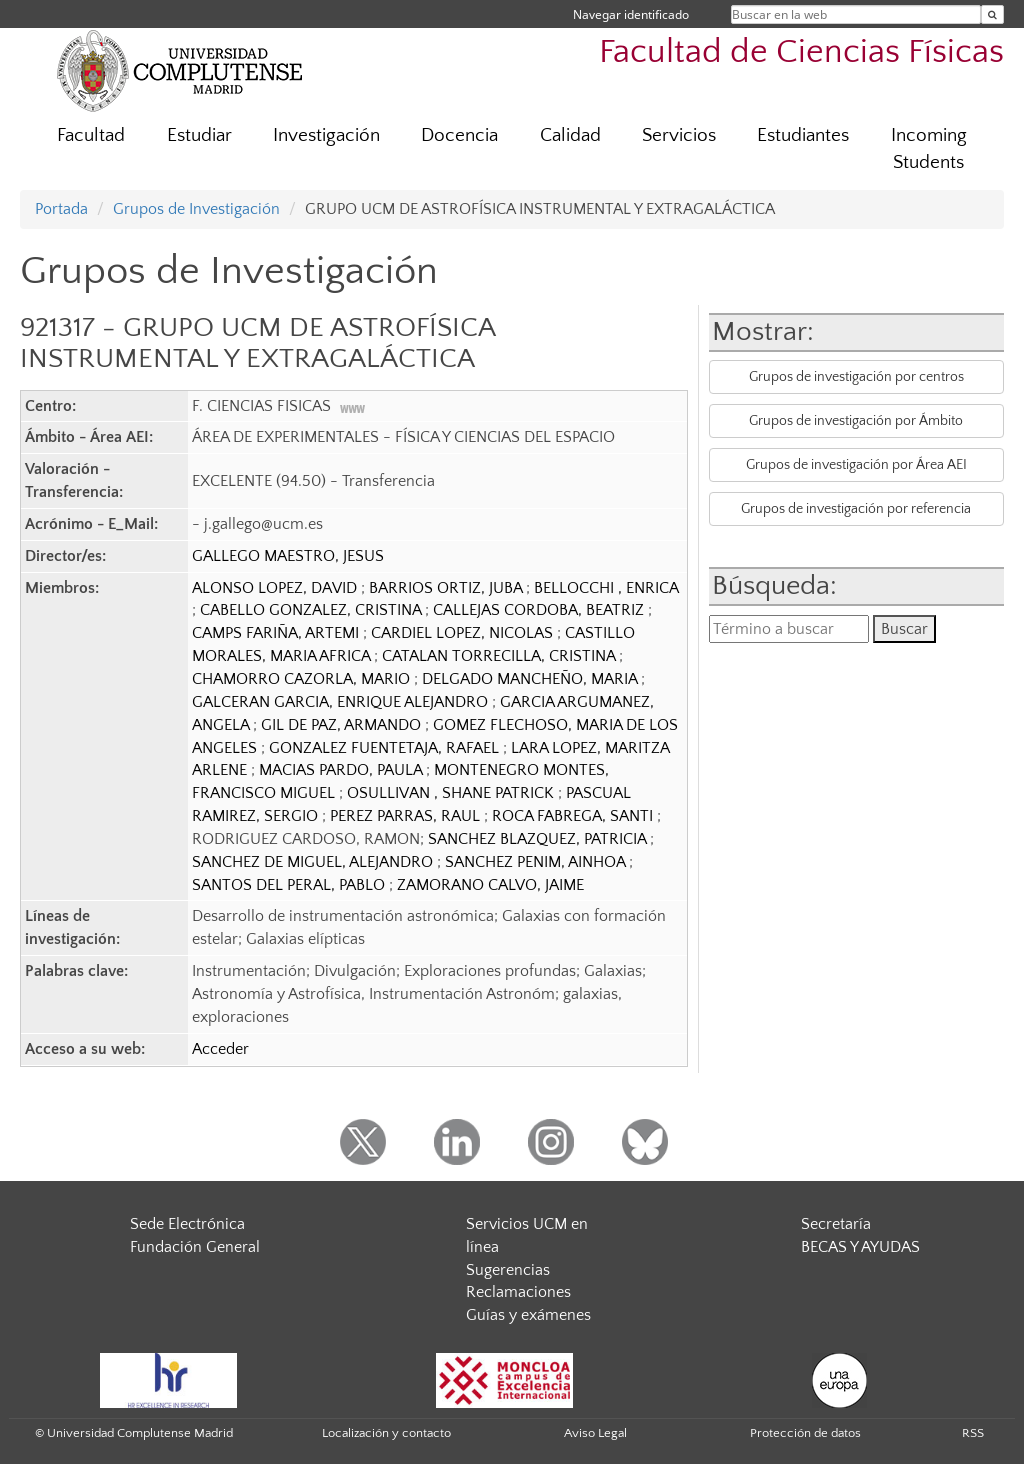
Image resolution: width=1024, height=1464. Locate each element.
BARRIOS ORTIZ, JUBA (447, 588)
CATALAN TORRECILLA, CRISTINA (500, 656)
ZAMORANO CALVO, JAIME (490, 885)
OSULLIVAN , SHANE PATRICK (452, 793)
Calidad (570, 135)
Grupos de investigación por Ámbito (856, 421)
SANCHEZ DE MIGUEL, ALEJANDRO (314, 862)
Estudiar (199, 135)
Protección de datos (805, 1433)
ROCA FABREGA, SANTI (574, 816)
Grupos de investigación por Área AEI (856, 465)
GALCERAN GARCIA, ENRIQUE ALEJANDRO (342, 702)
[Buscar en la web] (992, 14)
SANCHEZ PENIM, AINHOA (537, 862)
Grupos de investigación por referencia (856, 509)
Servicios (679, 135)
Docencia (459, 135)
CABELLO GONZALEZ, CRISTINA (312, 610)
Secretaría (836, 1224)
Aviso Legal (595, 1433)
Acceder (220, 1049)
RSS (973, 1433)
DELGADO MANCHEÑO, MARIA (531, 679)
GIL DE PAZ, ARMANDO (343, 725)
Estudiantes (803, 135)
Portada (61, 209)
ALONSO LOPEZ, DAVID (276, 588)
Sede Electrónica (187, 1224)
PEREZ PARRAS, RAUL (407, 816)
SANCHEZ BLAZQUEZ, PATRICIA (539, 839)
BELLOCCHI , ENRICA (606, 588)
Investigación (326, 135)
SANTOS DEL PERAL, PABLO (290, 885)
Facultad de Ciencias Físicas (801, 52)
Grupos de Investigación (196, 209)
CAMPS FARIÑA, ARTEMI (277, 633)
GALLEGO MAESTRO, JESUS (288, 556)
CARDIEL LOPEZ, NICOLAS (464, 633)
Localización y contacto (386, 1433)
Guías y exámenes (528, 1315)
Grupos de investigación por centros (856, 377)
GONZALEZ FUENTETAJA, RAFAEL (386, 748)
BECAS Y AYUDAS (860, 1247)
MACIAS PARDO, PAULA (342, 770)
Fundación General (195, 1247)
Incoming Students (929, 149)
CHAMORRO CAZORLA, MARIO (303, 679)
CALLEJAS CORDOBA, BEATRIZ (540, 610)
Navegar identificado (631, 14)
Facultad (91, 135)
